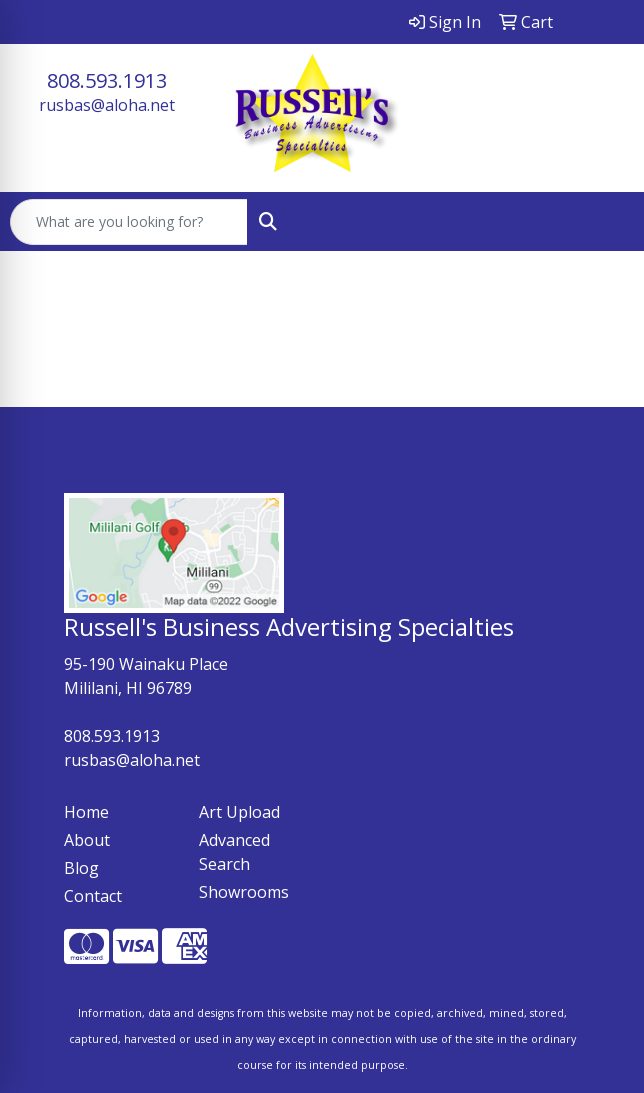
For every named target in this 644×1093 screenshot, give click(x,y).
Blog (81, 868)
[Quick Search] (129, 222)
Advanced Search (234, 852)
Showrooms (244, 892)
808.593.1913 (107, 80)
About (87, 840)
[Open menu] (604, 222)
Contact (93, 896)
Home (86, 812)
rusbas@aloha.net (107, 105)
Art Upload (239, 812)
